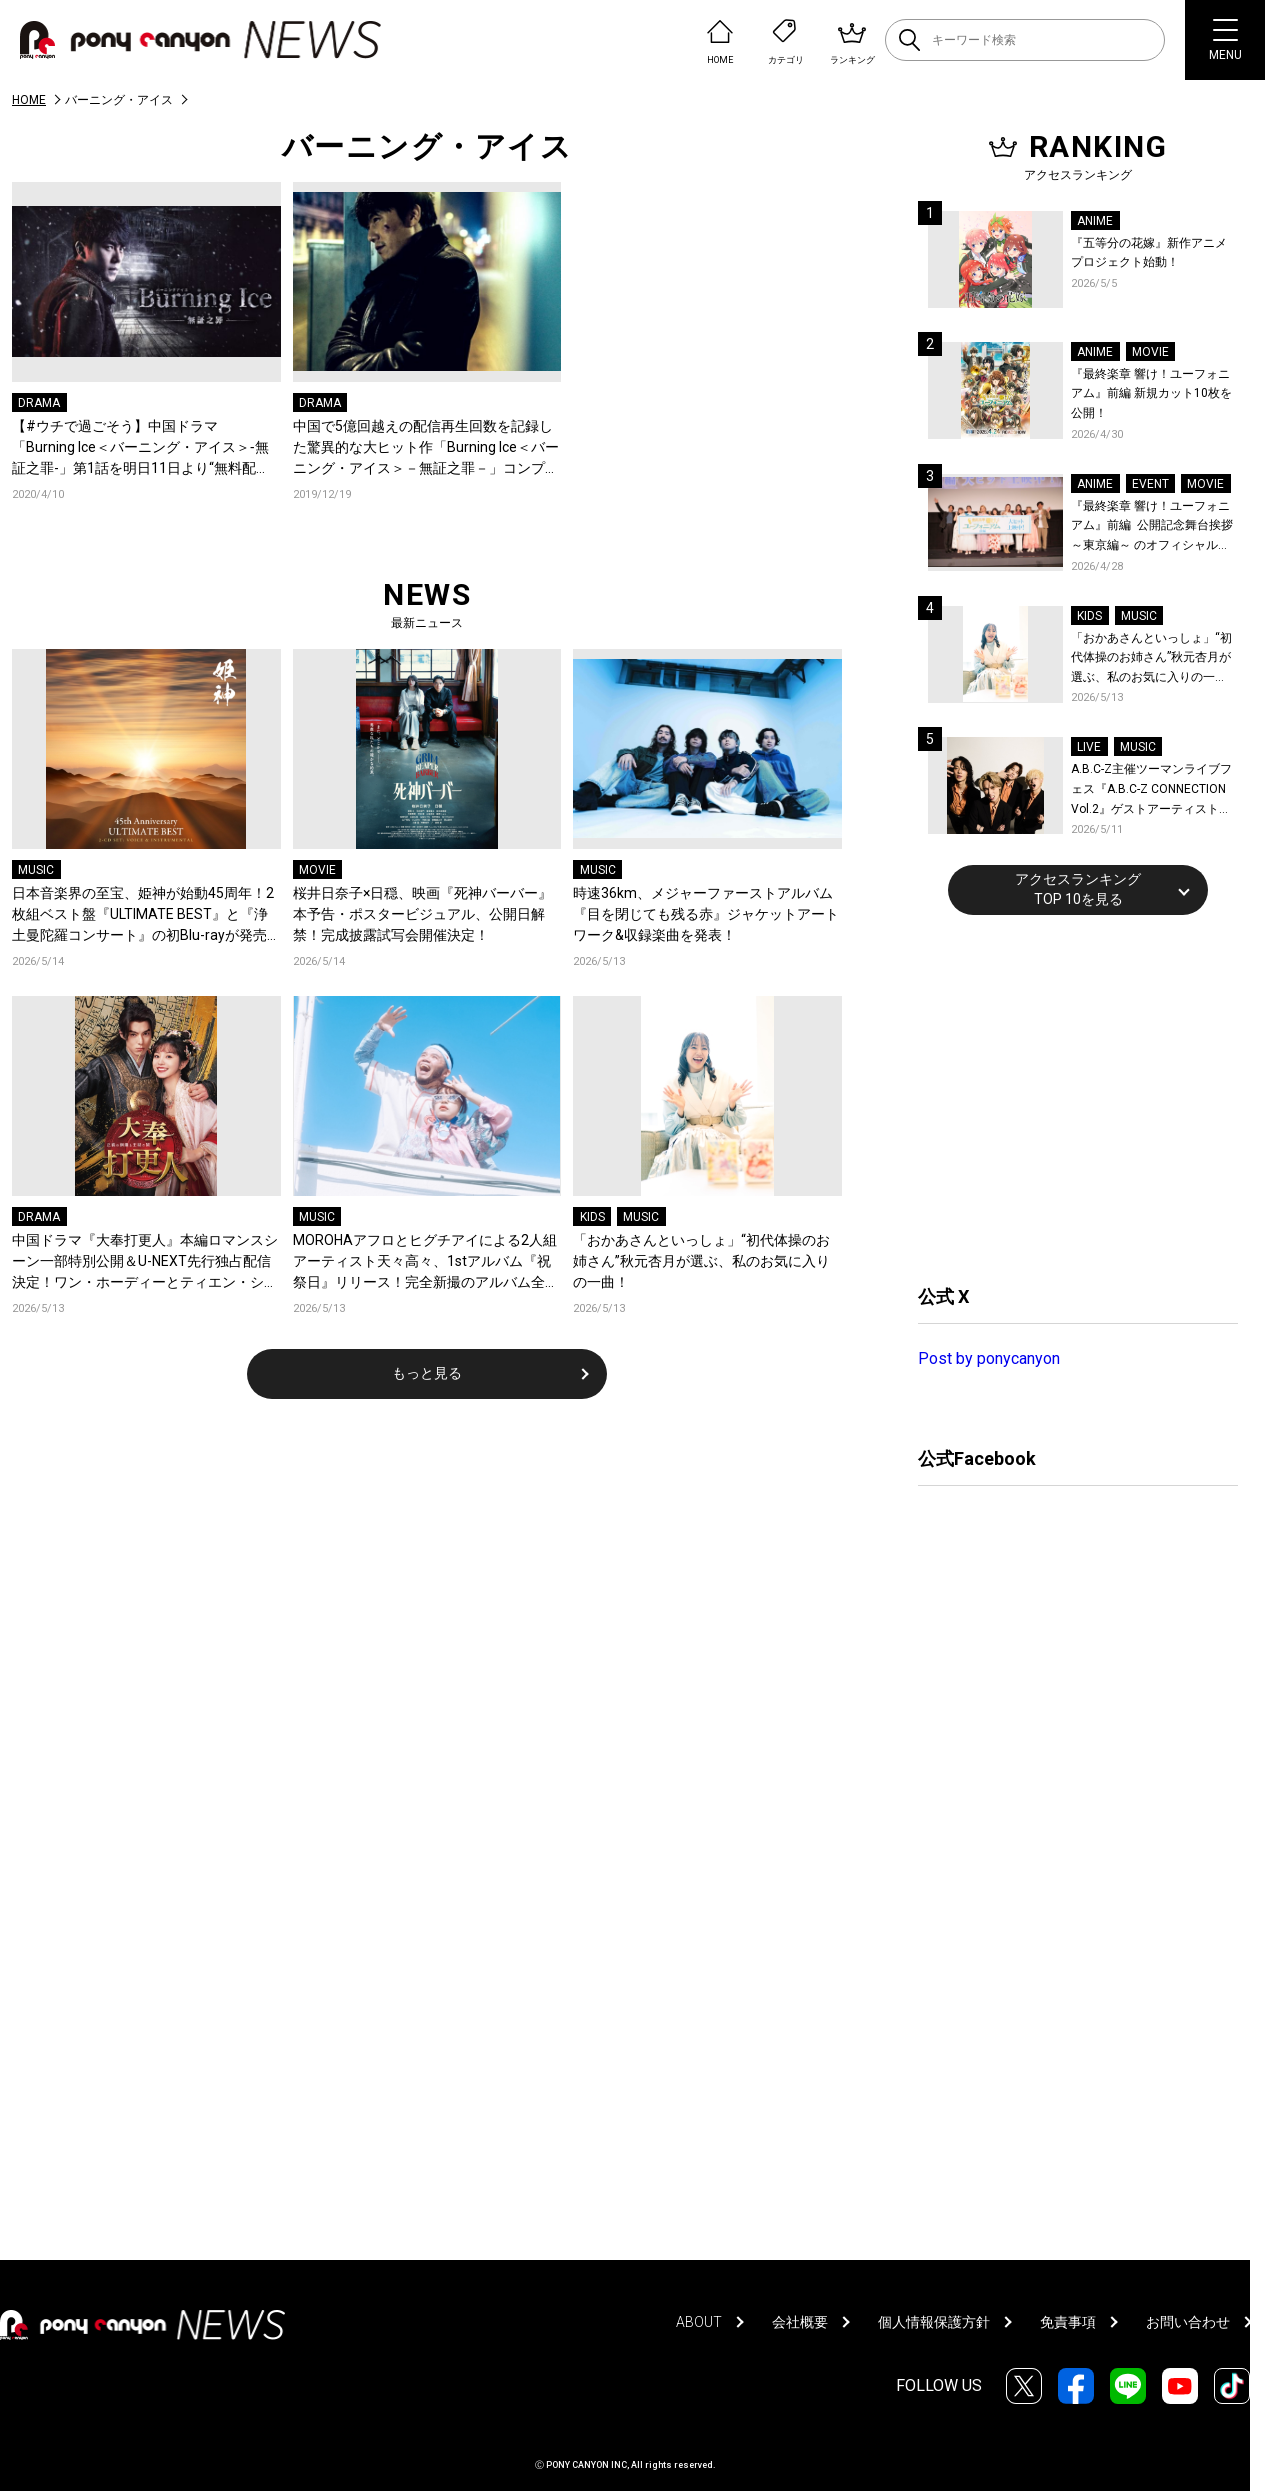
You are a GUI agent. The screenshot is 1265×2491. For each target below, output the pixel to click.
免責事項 (1068, 2322)
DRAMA (39, 403)
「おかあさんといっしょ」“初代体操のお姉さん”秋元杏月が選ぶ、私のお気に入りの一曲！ (701, 1261)
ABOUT (699, 2322)
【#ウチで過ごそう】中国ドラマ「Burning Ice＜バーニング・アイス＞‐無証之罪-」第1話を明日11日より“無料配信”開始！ (140, 448)
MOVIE (317, 870)
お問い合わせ (1188, 2322)
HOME (29, 100)
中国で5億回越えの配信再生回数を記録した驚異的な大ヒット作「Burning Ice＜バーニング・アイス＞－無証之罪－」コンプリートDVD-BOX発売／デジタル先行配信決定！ (426, 448)
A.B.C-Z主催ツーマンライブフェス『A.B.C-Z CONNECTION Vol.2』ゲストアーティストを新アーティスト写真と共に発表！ (1151, 790)
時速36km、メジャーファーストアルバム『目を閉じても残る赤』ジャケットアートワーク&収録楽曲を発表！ (706, 914)
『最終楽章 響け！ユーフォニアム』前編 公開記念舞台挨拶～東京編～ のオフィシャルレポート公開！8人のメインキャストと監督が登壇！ (1152, 527)
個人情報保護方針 (934, 2322)
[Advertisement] (1068, 1097)
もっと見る (427, 1373)
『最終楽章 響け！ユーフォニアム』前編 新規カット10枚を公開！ (1151, 393)
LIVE (1089, 747)
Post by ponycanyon (989, 1358)
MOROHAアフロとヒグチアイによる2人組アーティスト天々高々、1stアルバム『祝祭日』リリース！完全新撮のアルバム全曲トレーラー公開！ (426, 1262)
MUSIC (36, 870)
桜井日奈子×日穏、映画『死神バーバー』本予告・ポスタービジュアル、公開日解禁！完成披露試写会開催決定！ (422, 914)
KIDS (592, 1217)
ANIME (1095, 221)
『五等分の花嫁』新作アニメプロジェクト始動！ (1149, 253)
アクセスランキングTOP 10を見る (1078, 889)
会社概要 (800, 2322)
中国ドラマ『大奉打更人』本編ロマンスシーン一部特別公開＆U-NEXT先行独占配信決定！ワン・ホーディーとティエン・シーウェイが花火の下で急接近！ (145, 1262)
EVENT (1150, 484)
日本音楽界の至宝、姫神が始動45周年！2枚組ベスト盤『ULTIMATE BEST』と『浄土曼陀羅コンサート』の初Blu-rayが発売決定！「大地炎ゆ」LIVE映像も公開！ (143, 915)
